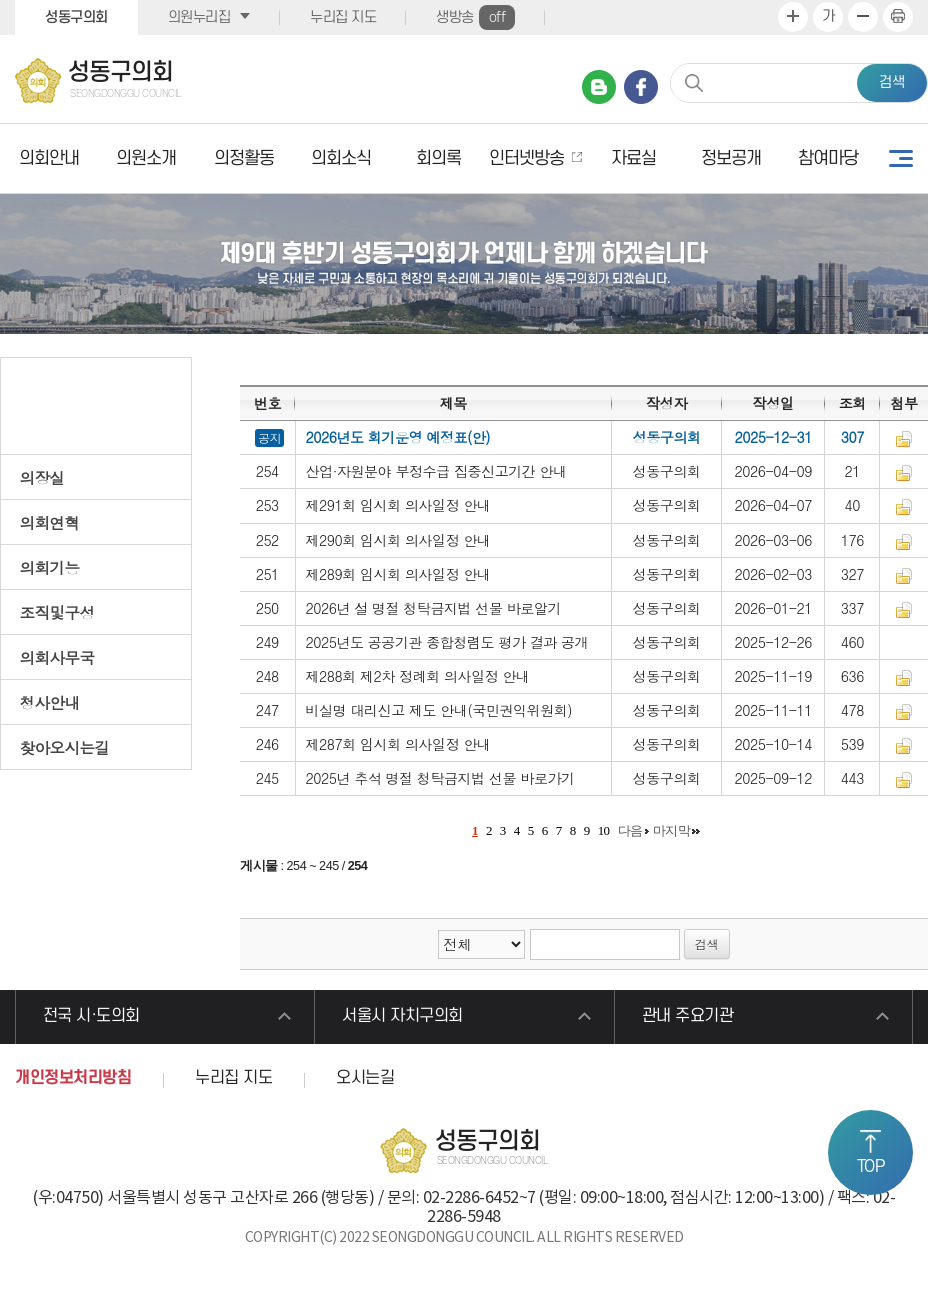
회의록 (438, 158)
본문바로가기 (0, 0)
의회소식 (341, 158)
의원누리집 (199, 17)
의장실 (42, 477)
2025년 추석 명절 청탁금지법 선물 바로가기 (440, 778)
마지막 (672, 830)
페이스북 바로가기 (641, 87)
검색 (892, 82)
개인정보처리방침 (73, 1078)
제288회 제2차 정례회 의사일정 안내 (418, 676)
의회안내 (49, 158)
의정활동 (244, 158)
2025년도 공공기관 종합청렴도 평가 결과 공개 (447, 642)
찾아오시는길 (65, 747)
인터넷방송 (526, 158)
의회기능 (50, 567)
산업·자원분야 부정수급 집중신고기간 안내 (436, 471)
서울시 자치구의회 (402, 1017)
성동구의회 (76, 17)
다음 (630, 830)
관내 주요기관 (688, 1017)
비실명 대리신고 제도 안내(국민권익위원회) (439, 710)
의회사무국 (57, 657)
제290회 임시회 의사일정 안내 (398, 540)
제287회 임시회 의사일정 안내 (398, 744)
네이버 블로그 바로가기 (599, 87)
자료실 (633, 158)
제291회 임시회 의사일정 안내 (398, 505)
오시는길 (365, 1078)
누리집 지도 (343, 17)
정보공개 (731, 158)
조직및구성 (57, 612)
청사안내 (50, 702)
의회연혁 (50, 522)
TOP (871, 1167)
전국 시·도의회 (91, 1017)
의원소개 (146, 158)
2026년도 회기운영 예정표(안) (398, 437)
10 (604, 830)
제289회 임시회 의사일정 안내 (398, 574)
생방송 (475, 17)
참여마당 (828, 158)
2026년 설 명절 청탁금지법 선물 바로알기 (434, 608)
